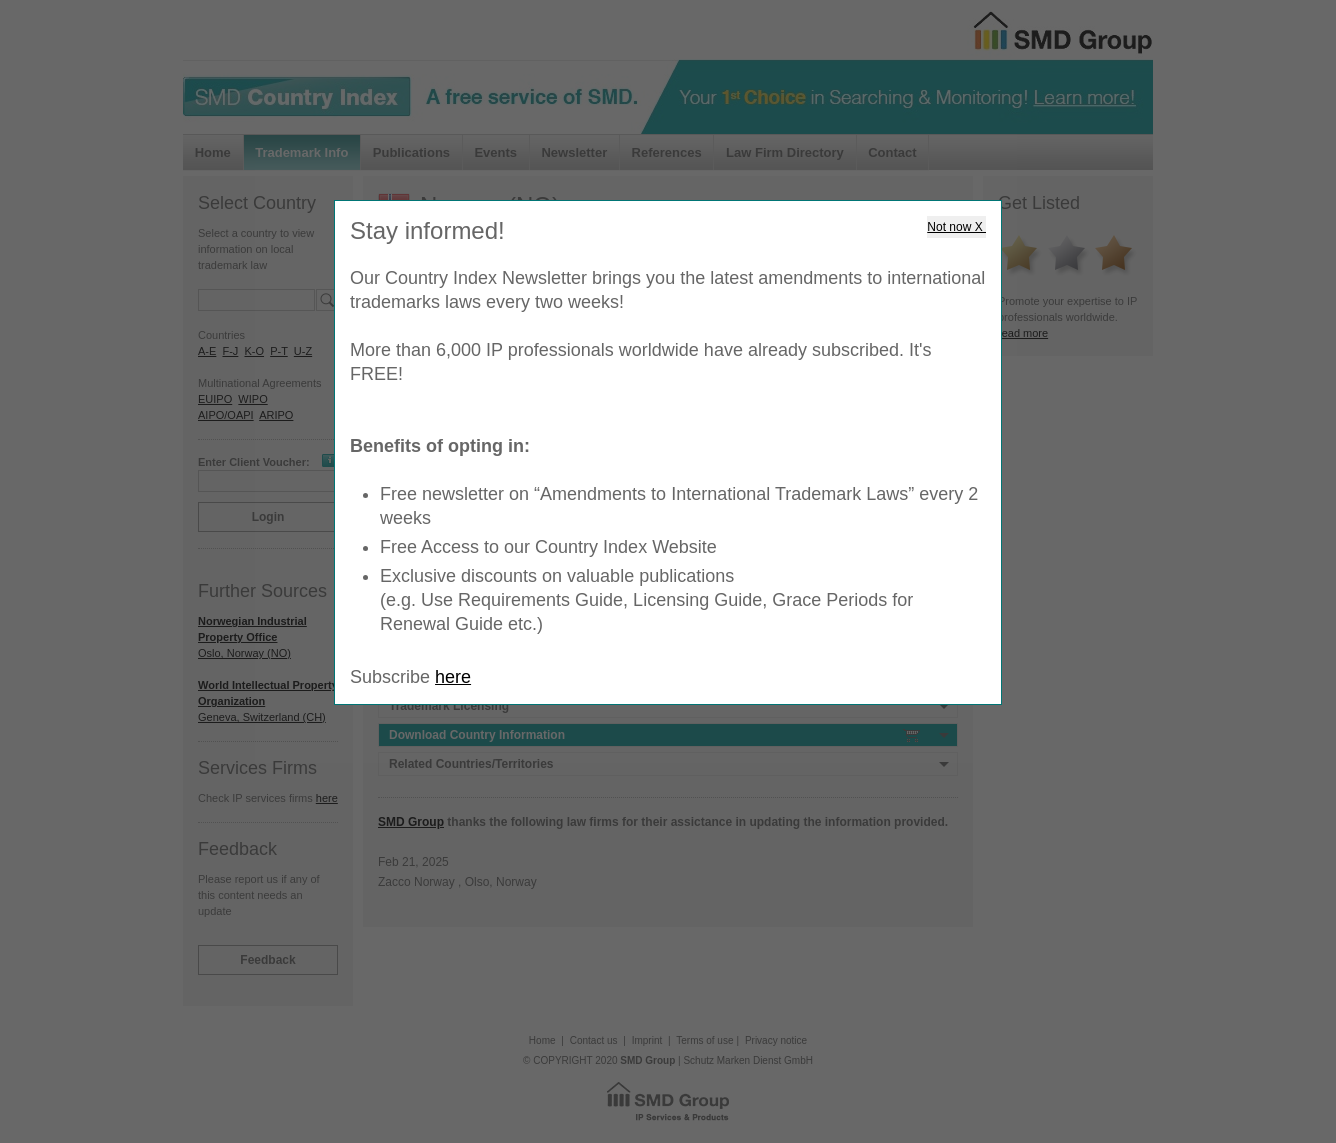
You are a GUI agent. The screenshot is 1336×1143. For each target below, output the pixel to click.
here (453, 677)
